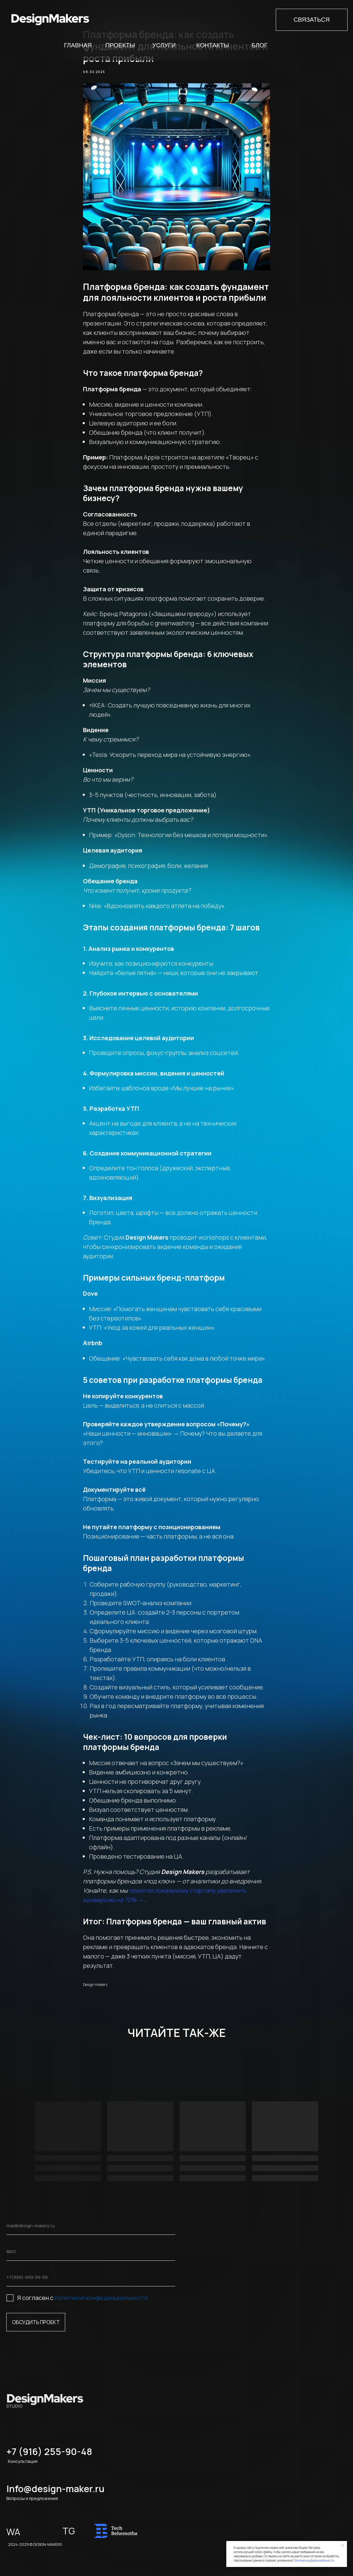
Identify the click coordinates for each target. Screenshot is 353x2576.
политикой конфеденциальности (101, 2298)
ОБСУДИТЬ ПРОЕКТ (36, 2322)
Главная (78, 45)
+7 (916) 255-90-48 (49, 2451)
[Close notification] (342, 2546)
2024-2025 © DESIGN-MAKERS (35, 2544)
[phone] (91, 2277)
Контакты (212, 45)
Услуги (164, 45)
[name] (91, 2251)
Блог (260, 45)
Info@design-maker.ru (55, 2488)
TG (68, 2531)
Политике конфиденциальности (313, 2560)
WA (13, 2532)
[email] (91, 2225)
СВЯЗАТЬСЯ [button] (312, 19)
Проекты (120, 45)
